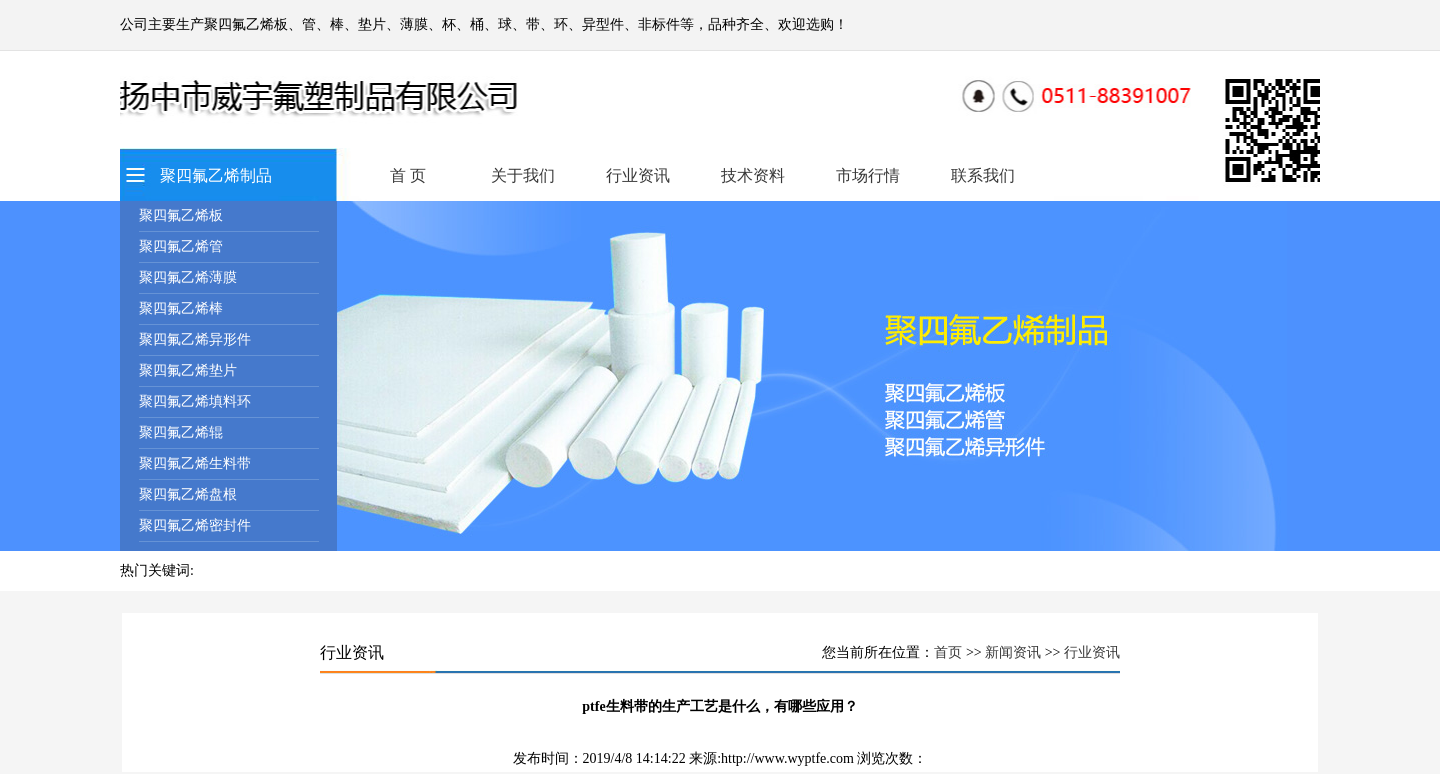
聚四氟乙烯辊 (181, 432)
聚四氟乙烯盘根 (188, 494)
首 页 (408, 175)
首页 (948, 652)
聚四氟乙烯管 (181, 246)
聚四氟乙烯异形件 (195, 339)
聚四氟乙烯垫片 (188, 370)
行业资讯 (638, 175)
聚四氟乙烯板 (181, 215)
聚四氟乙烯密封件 (195, 525)
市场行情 (868, 175)
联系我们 (983, 175)
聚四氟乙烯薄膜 (188, 277)
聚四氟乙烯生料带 (195, 463)
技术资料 (753, 175)
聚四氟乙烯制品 (216, 175)
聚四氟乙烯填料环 (195, 401)
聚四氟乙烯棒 (181, 308)
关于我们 (523, 175)
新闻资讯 (1013, 652)
